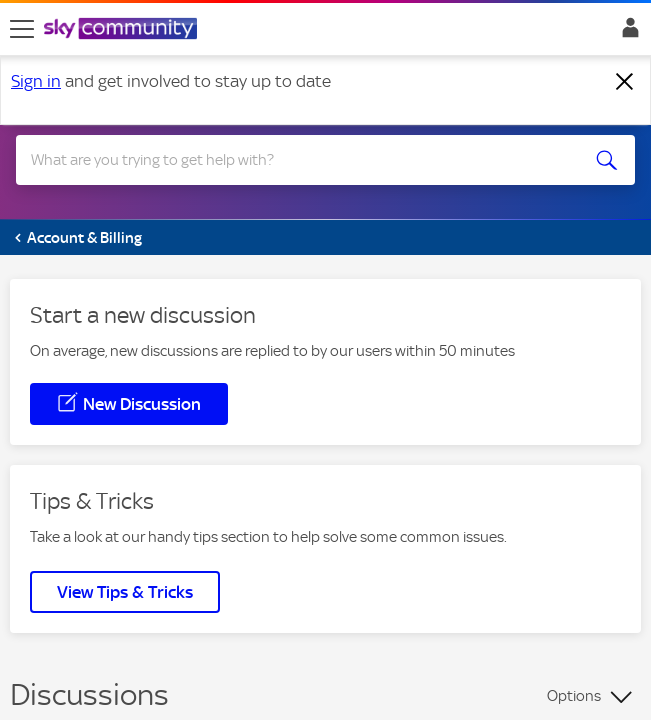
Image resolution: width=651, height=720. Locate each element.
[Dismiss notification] (625, 82)
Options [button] (574, 696)
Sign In (626, 33)
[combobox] (294, 160)
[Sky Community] (123, 30)
